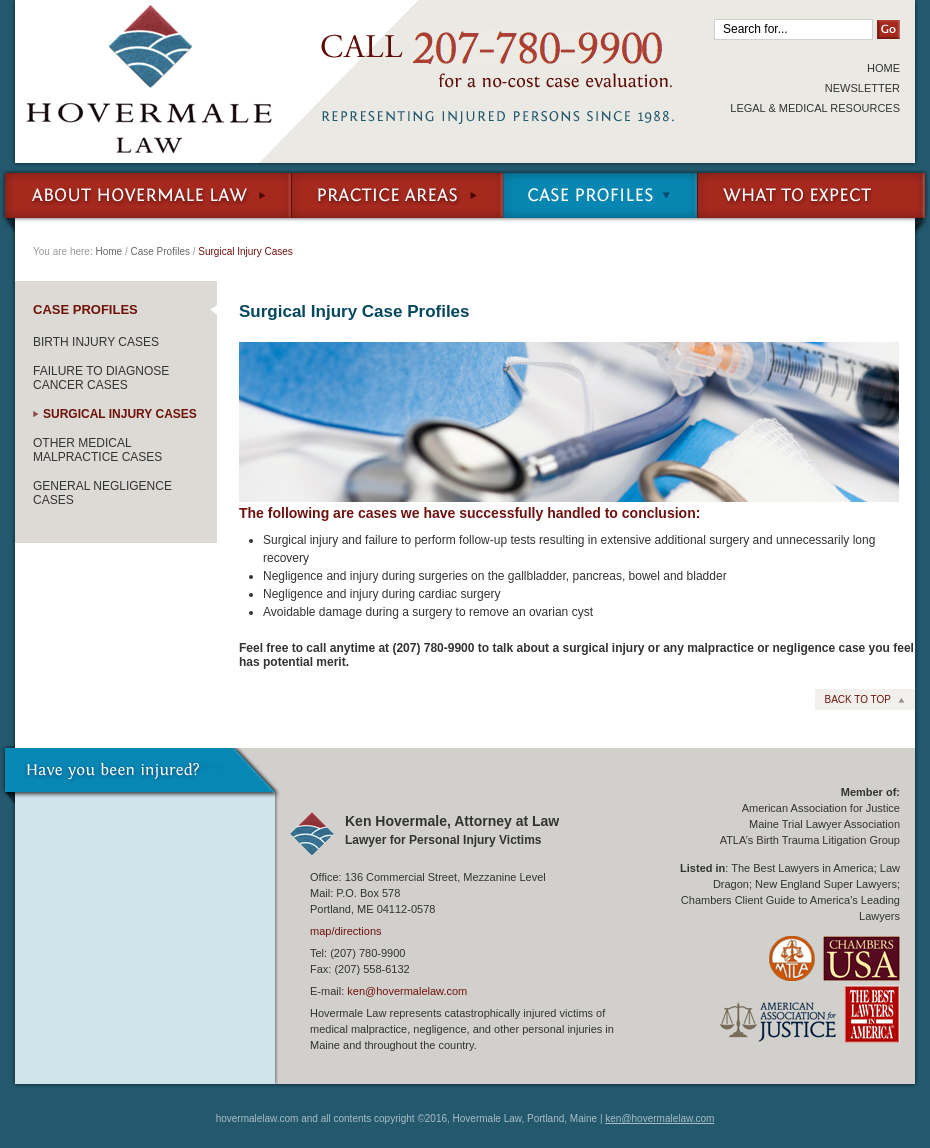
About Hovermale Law (145, 200)
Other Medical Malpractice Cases (97, 450)
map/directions (346, 931)
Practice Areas (397, 200)
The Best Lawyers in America (802, 868)
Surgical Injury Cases (120, 414)
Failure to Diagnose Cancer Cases (101, 378)
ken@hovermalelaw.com (407, 991)
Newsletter (862, 88)
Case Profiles (600, 200)
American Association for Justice (821, 808)
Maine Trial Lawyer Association (824, 824)
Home (883, 68)
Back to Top (857, 699)
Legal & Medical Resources (815, 108)
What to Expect (813, 200)
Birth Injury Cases (96, 342)
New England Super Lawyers (826, 884)
